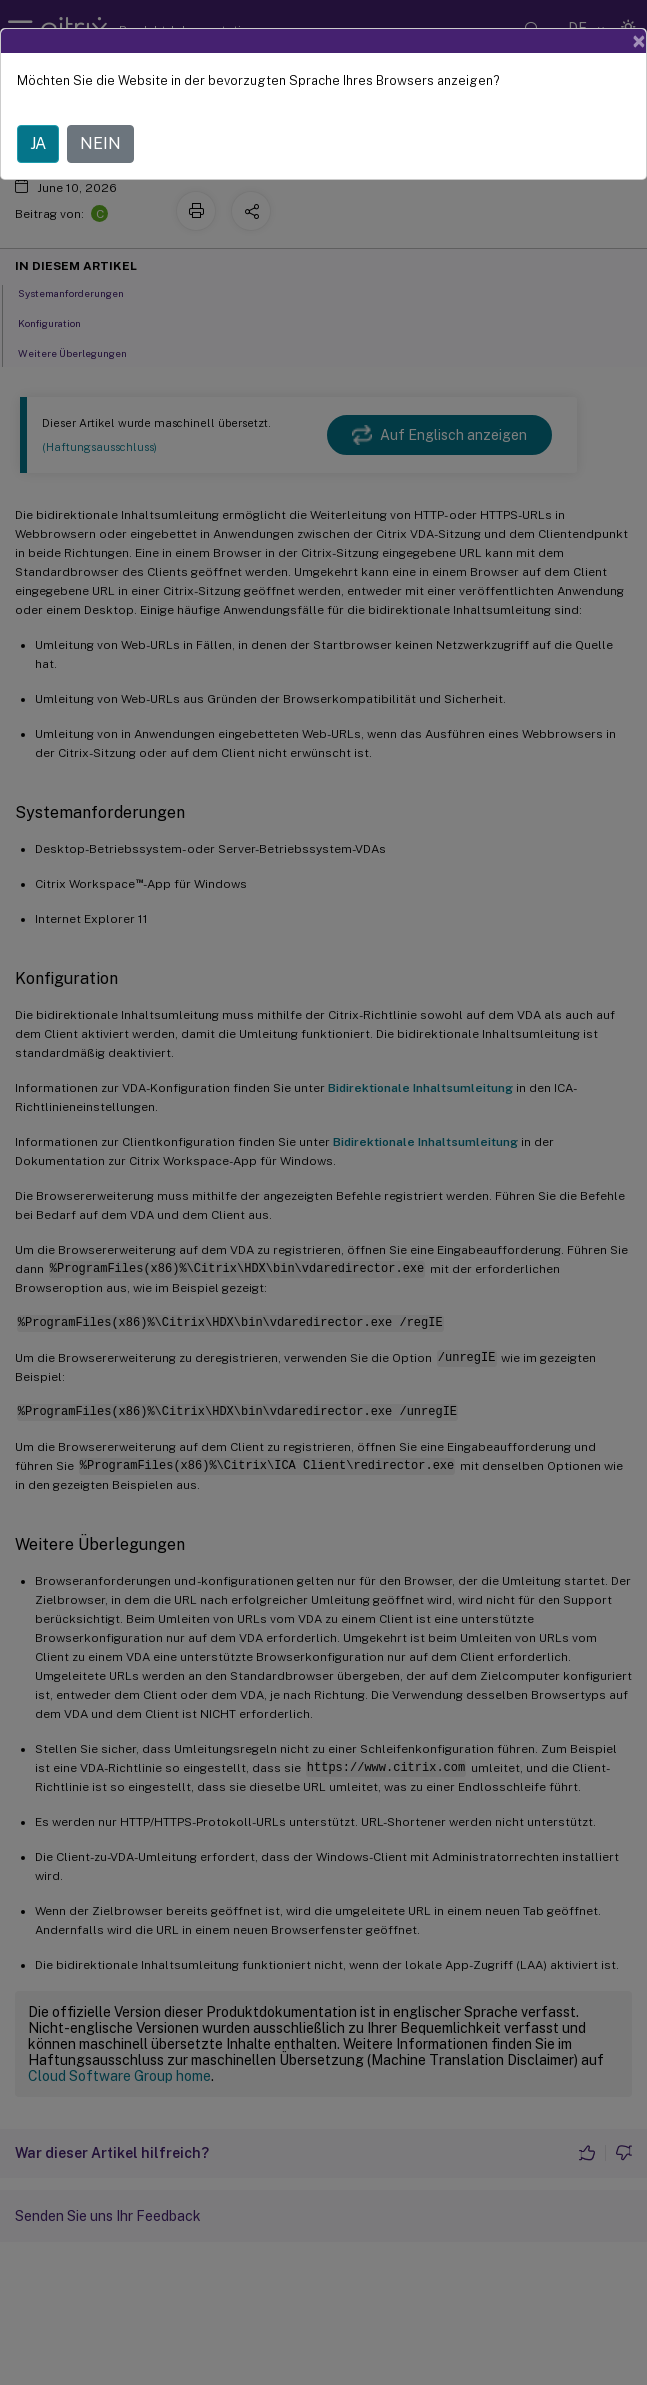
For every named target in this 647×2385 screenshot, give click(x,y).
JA (38, 143)
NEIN (100, 143)
